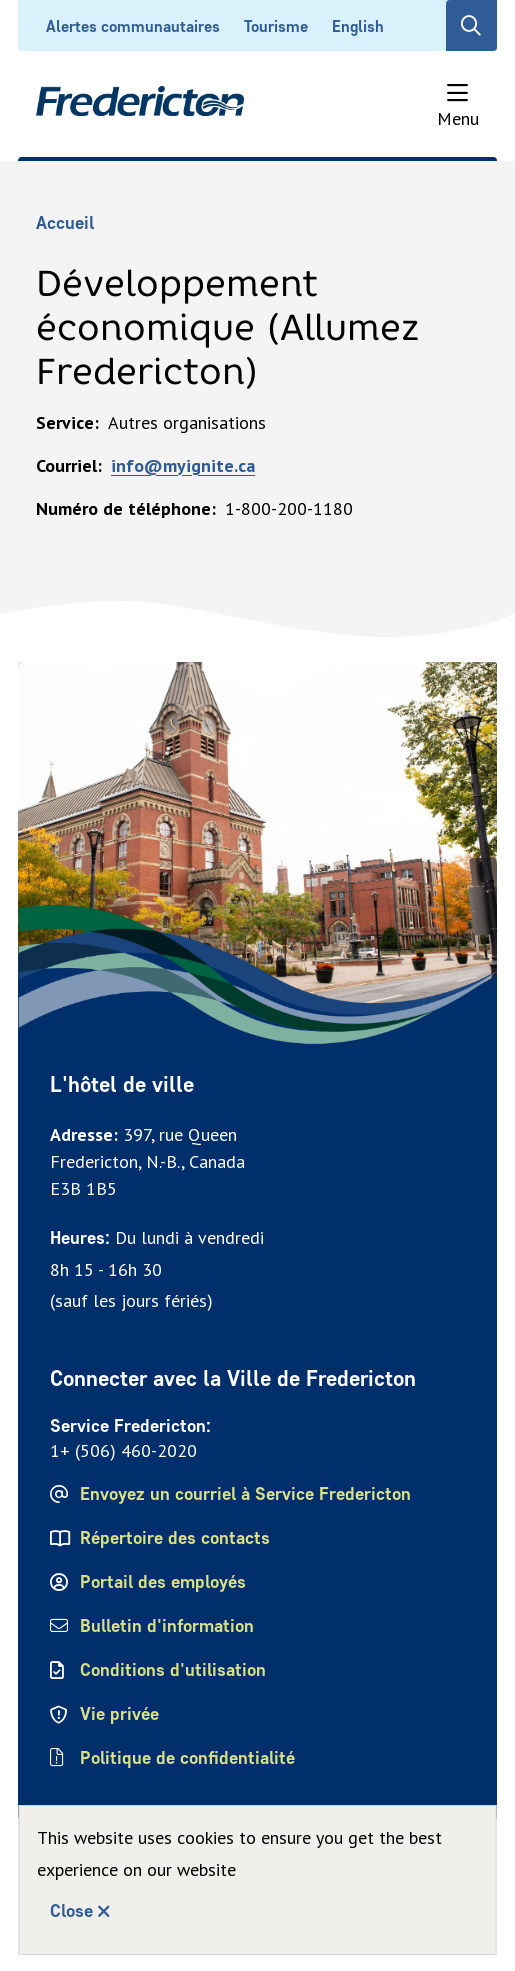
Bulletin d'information (167, 1626)
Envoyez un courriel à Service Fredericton (245, 1494)
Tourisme (276, 26)
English (358, 26)
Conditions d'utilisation (173, 1670)
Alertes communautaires (133, 26)
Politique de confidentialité (189, 1758)
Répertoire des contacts (175, 1538)
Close (71, 1911)
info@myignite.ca (183, 465)
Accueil (65, 223)
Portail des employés (163, 1582)
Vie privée (119, 1714)
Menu (458, 118)
